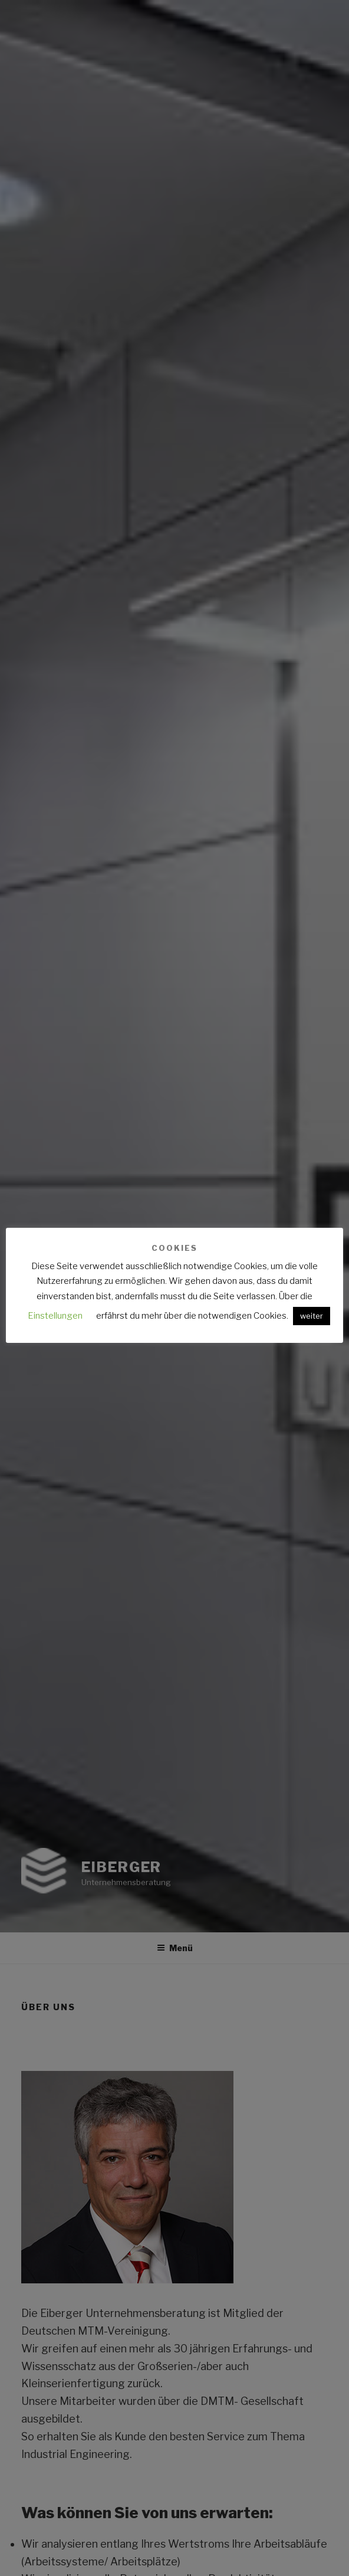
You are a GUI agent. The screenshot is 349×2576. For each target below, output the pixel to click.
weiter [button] (311, 1315)
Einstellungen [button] (55, 1315)
